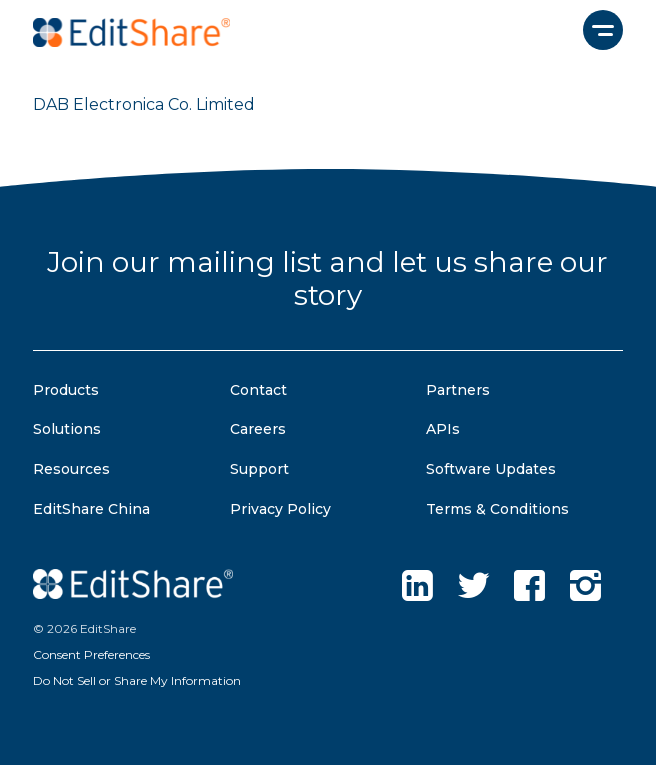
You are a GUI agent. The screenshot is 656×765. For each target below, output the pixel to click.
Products (66, 390)
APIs (443, 429)
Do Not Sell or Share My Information (137, 680)
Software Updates (491, 469)
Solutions (67, 429)
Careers (258, 429)
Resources (71, 469)
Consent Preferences (91, 654)
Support (259, 469)
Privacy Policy (280, 509)
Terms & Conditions (497, 509)
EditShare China (91, 509)
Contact (258, 390)
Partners (458, 390)
